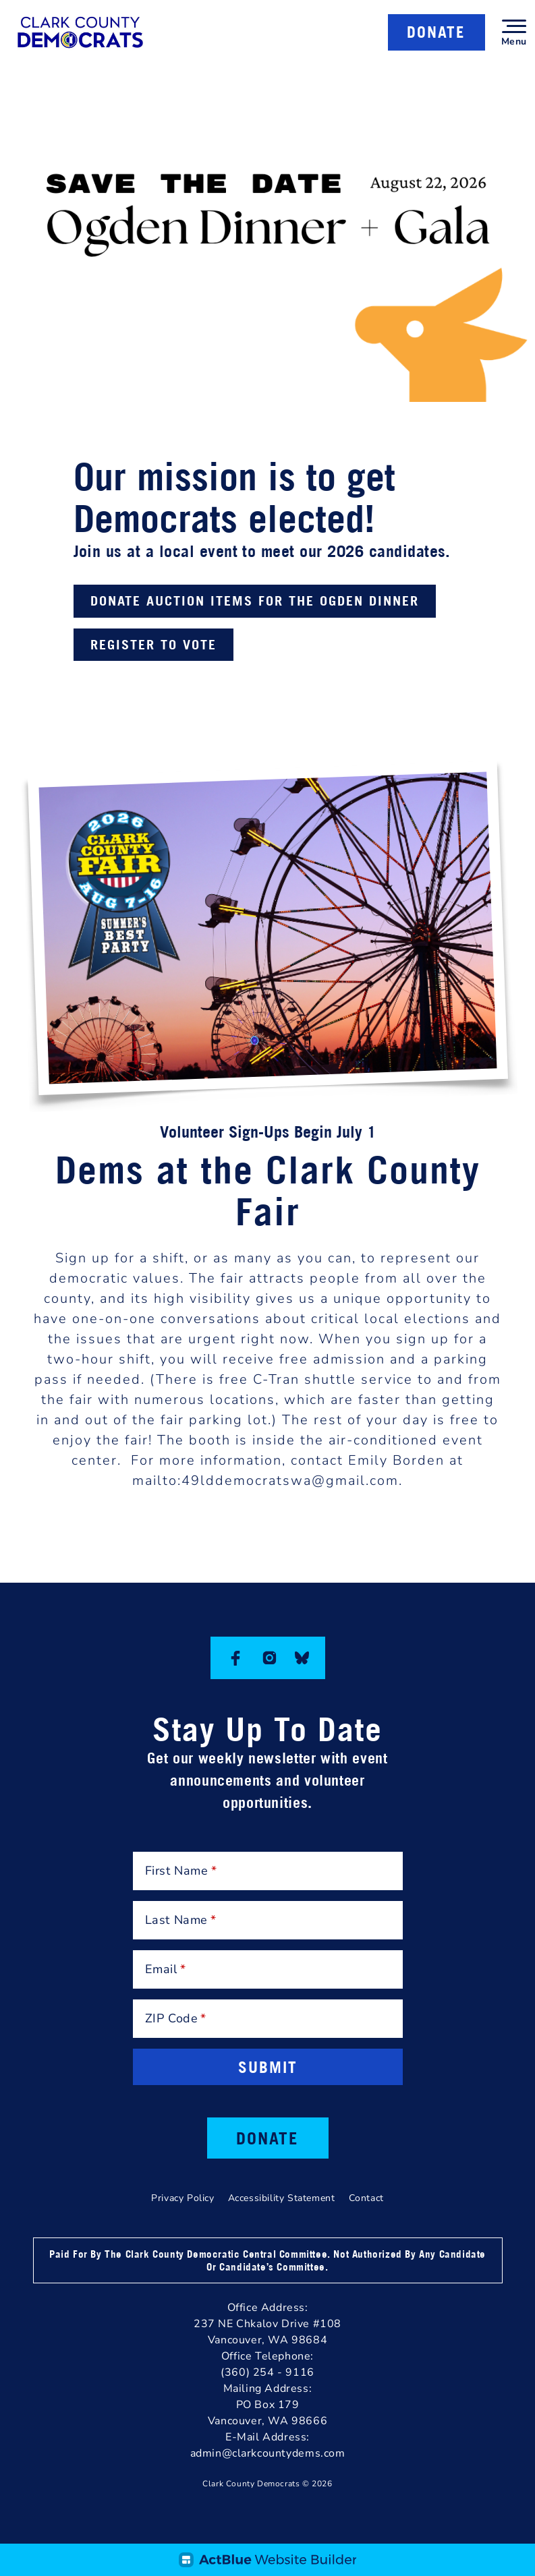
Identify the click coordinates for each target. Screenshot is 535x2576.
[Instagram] (269, 1658)
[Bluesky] (302, 1657)
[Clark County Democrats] (80, 32)
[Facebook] (235, 1658)
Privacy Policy (182, 2198)
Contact (366, 2198)
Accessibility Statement (281, 2198)
